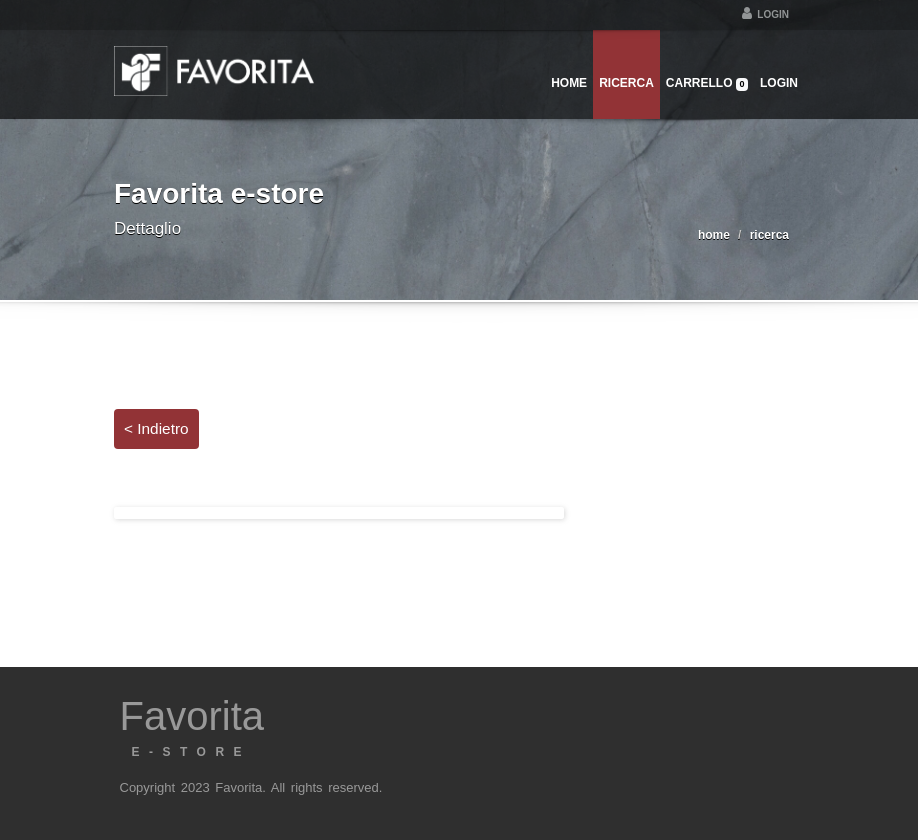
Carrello (707, 83)
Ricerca (626, 83)
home (714, 235)
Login (765, 14)
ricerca (769, 235)
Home (569, 83)
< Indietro (156, 428)
